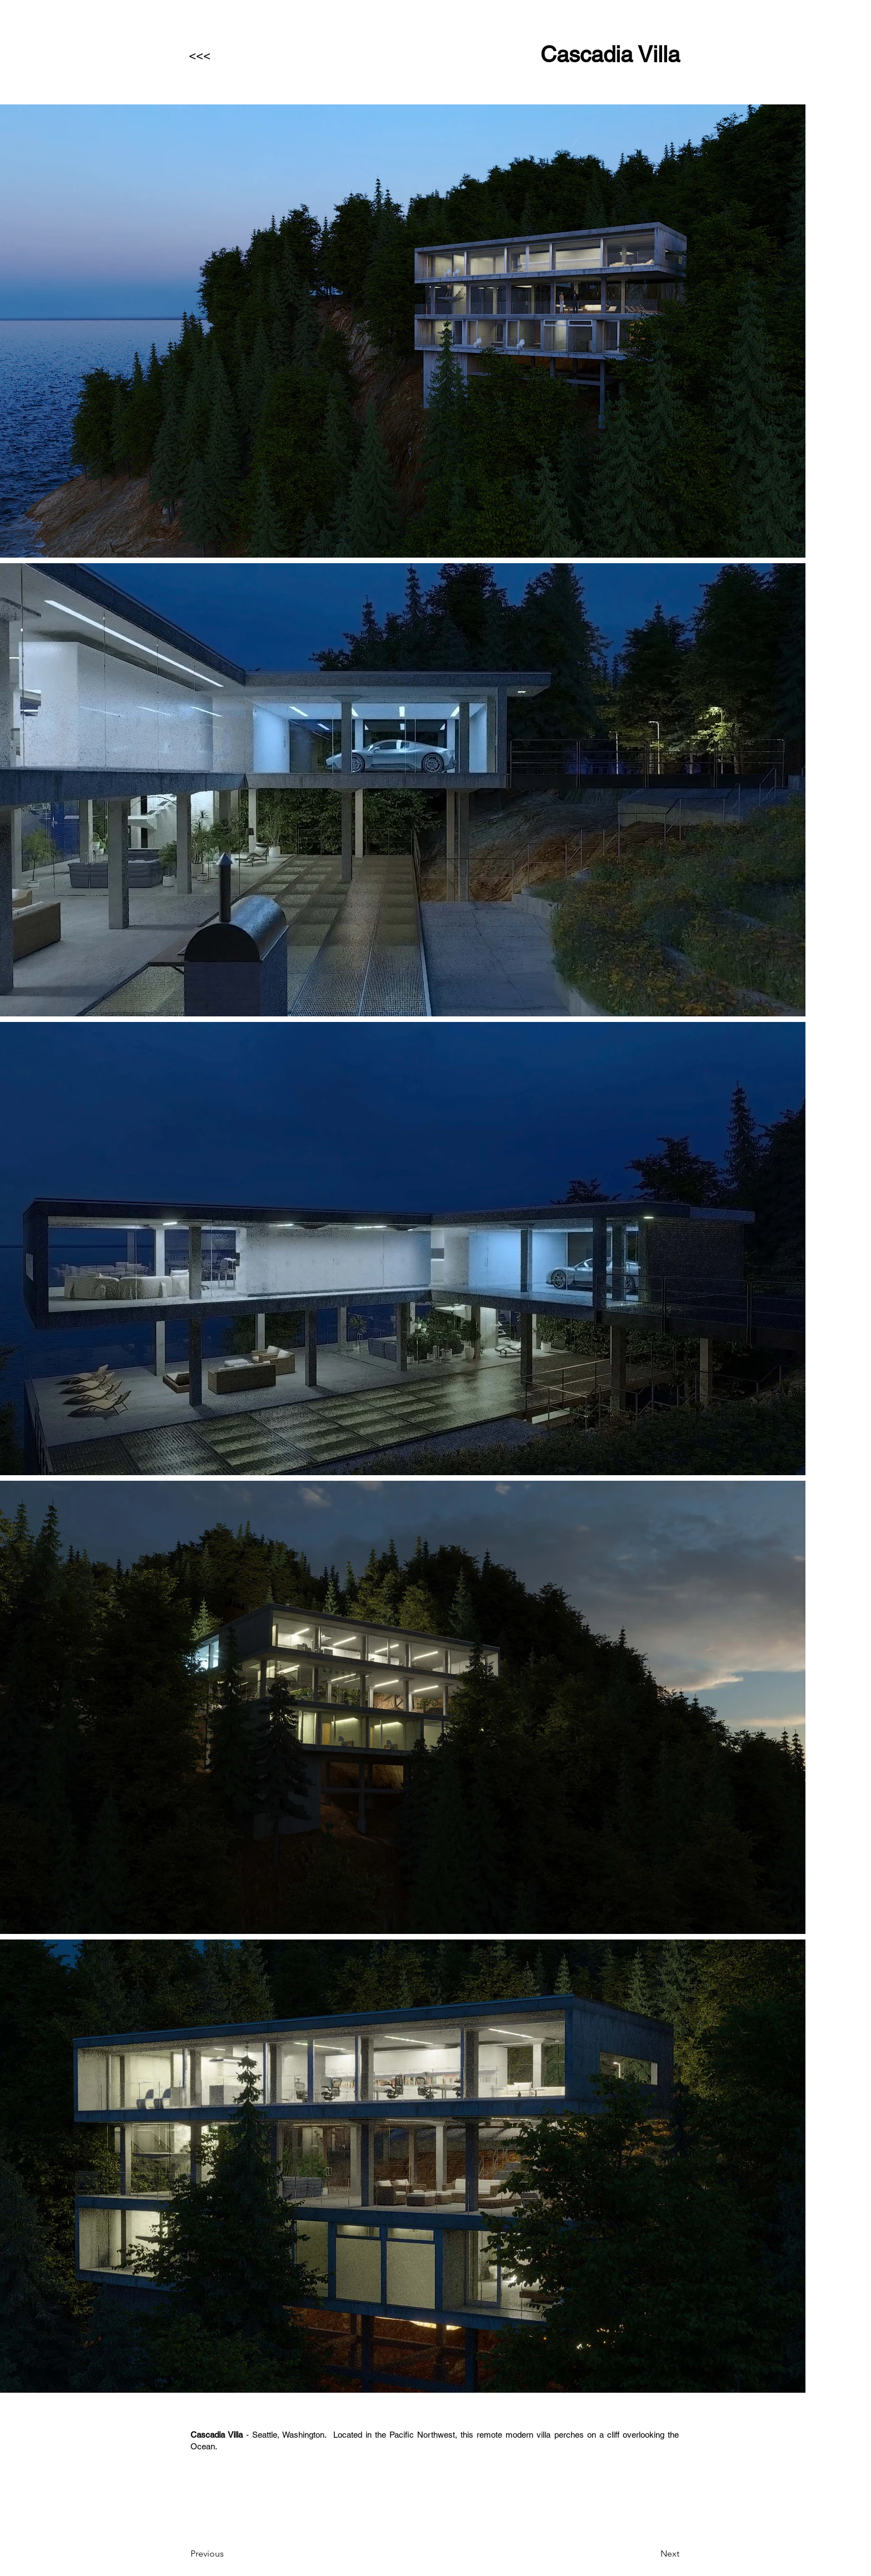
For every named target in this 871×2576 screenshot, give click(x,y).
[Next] (651, 2554)
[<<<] (225, 55)
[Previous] (227, 2554)
